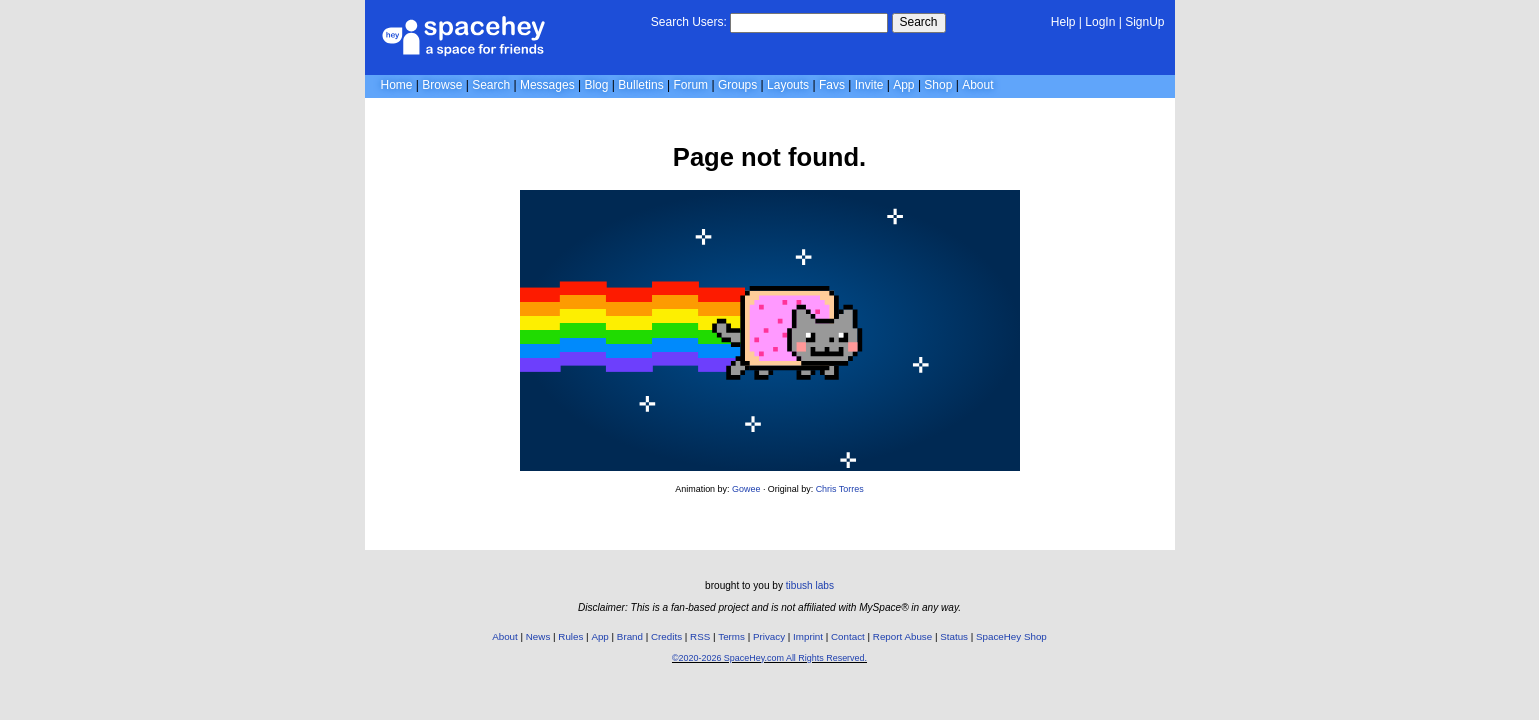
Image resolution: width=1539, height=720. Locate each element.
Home (397, 85)
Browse (442, 85)
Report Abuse (902, 636)
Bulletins (640, 85)
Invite (869, 85)
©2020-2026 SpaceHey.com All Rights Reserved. (769, 658)
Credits (666, 636)
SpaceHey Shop (1011, 636)
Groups (737, 85)
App (903, 85)
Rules (570, 636)
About (977, 85)
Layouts (788, 85)
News (538, 636)
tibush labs (810, 585)
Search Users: (689, 22)
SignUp (1144, 22)
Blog (596, 85)
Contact (848, 636)
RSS (700, 636)
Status (954, 636)
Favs (832, 85)
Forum (690, 85)
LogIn (1100, 22)
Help (1063, 22)
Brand (630, 636)
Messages (547, 85)
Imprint (808, 636)
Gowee (746, 489)
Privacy (769, 636)
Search (919, 22)
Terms (731, 636)
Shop (938, 85)
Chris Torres (840, 489)
